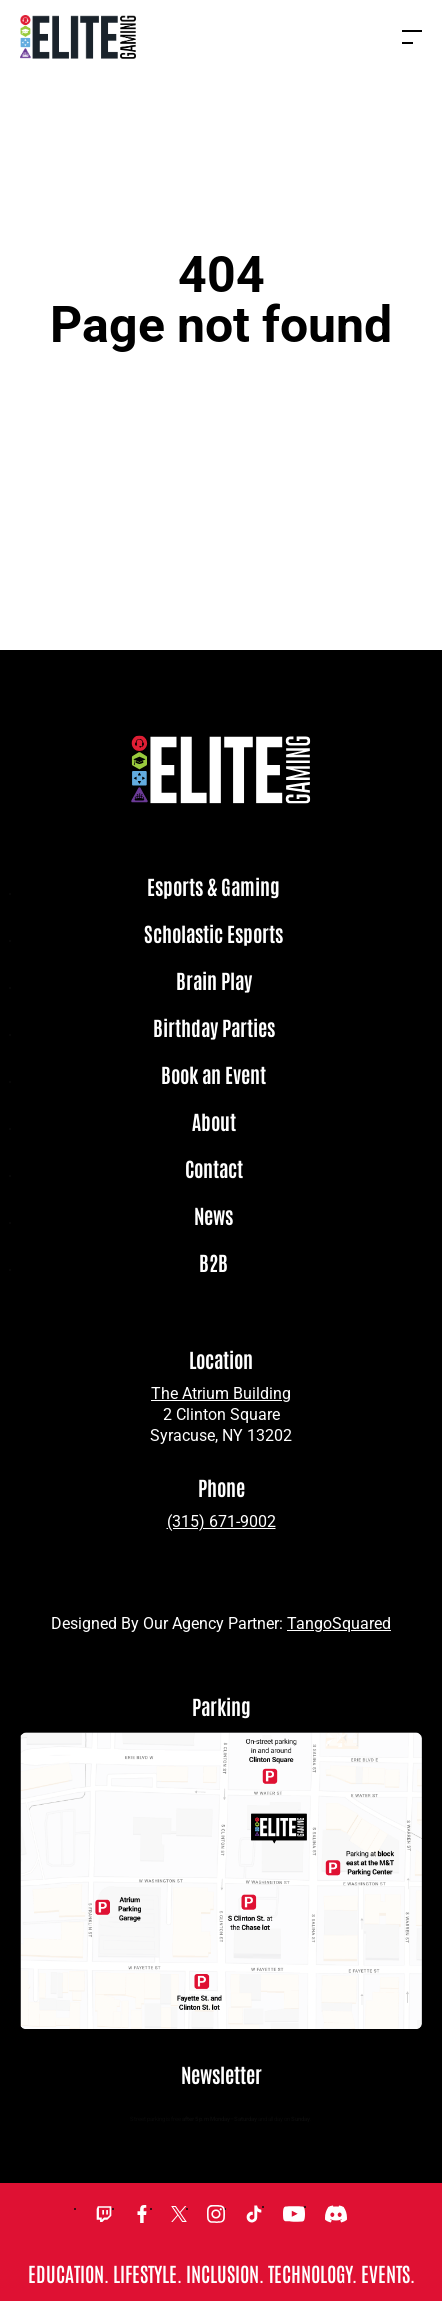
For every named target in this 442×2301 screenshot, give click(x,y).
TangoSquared (339, 1623)
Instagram (216, 2214)
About (214, 1122)
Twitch (104, 2214)
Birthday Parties (214, 1028)
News (213, 1216)
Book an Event (213, 1075)
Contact (214, 1169)
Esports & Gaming (213, 887)
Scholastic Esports (213, 934)
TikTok (254, 2214)
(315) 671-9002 (221, 1521)
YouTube (294, 2214)
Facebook (142, 2214)
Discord (336, 2214)
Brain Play (214, 981)
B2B (213, 1263)
